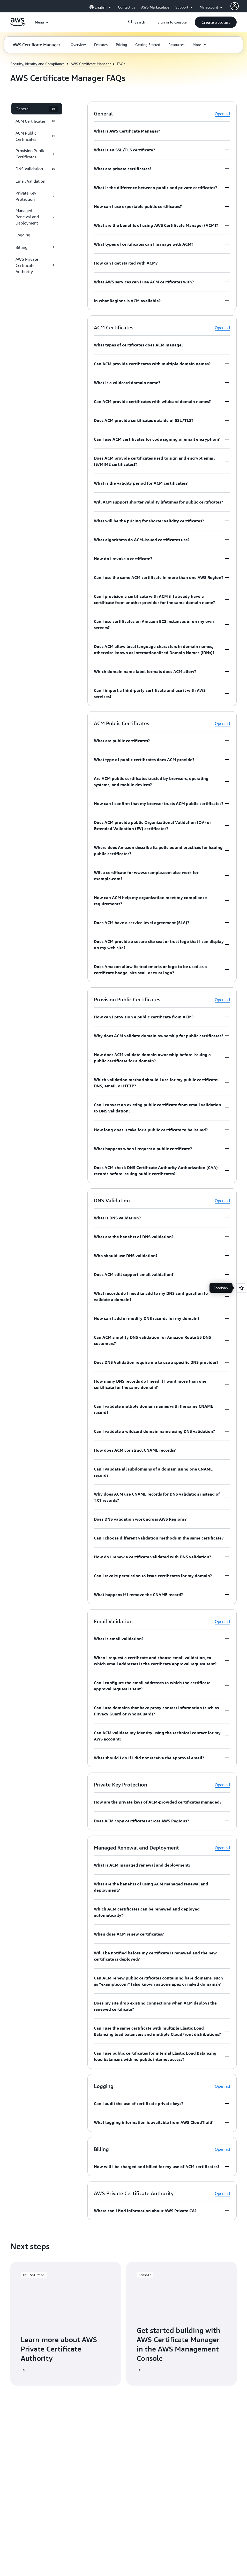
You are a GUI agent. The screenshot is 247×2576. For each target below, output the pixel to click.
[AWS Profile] (234, 6)
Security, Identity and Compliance (37, 63)
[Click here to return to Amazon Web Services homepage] (17, 25)
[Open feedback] (241, 1288)
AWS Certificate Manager (91, 63)
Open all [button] (222, 113)
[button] (216, 22)
